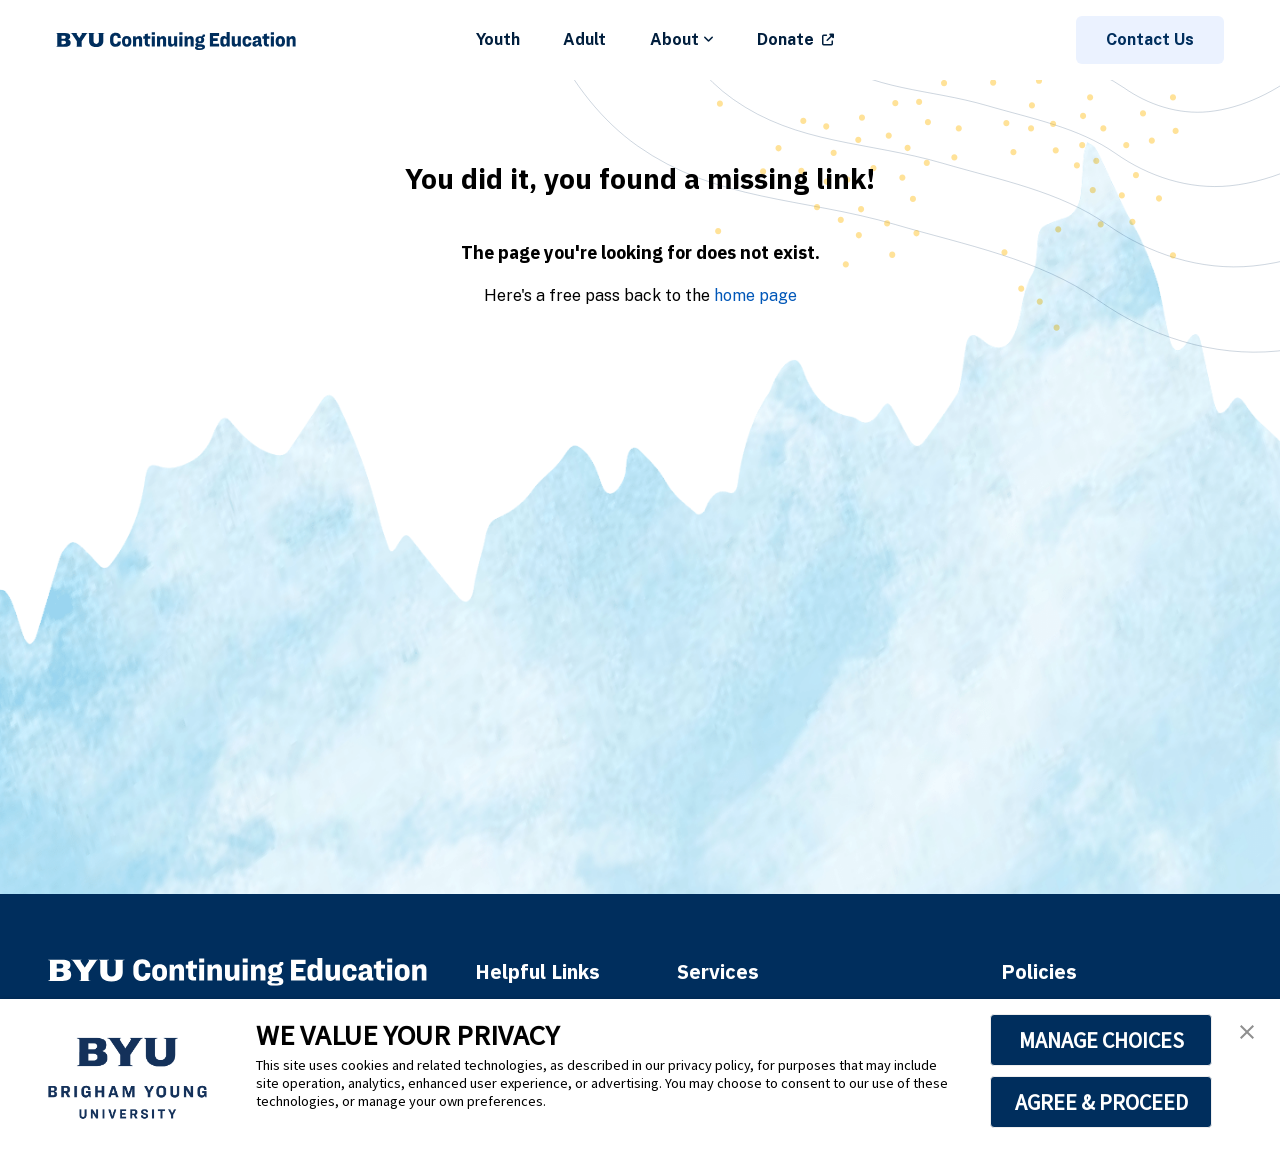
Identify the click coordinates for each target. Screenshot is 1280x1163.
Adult (584, 39)
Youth (498, 39)
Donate (785, 39)
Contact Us (1150, 39)
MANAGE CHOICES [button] (1101, 1040)
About (682, 39)
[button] (1247, 1032)
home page (755, 295)
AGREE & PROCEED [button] (1101, 1102)
